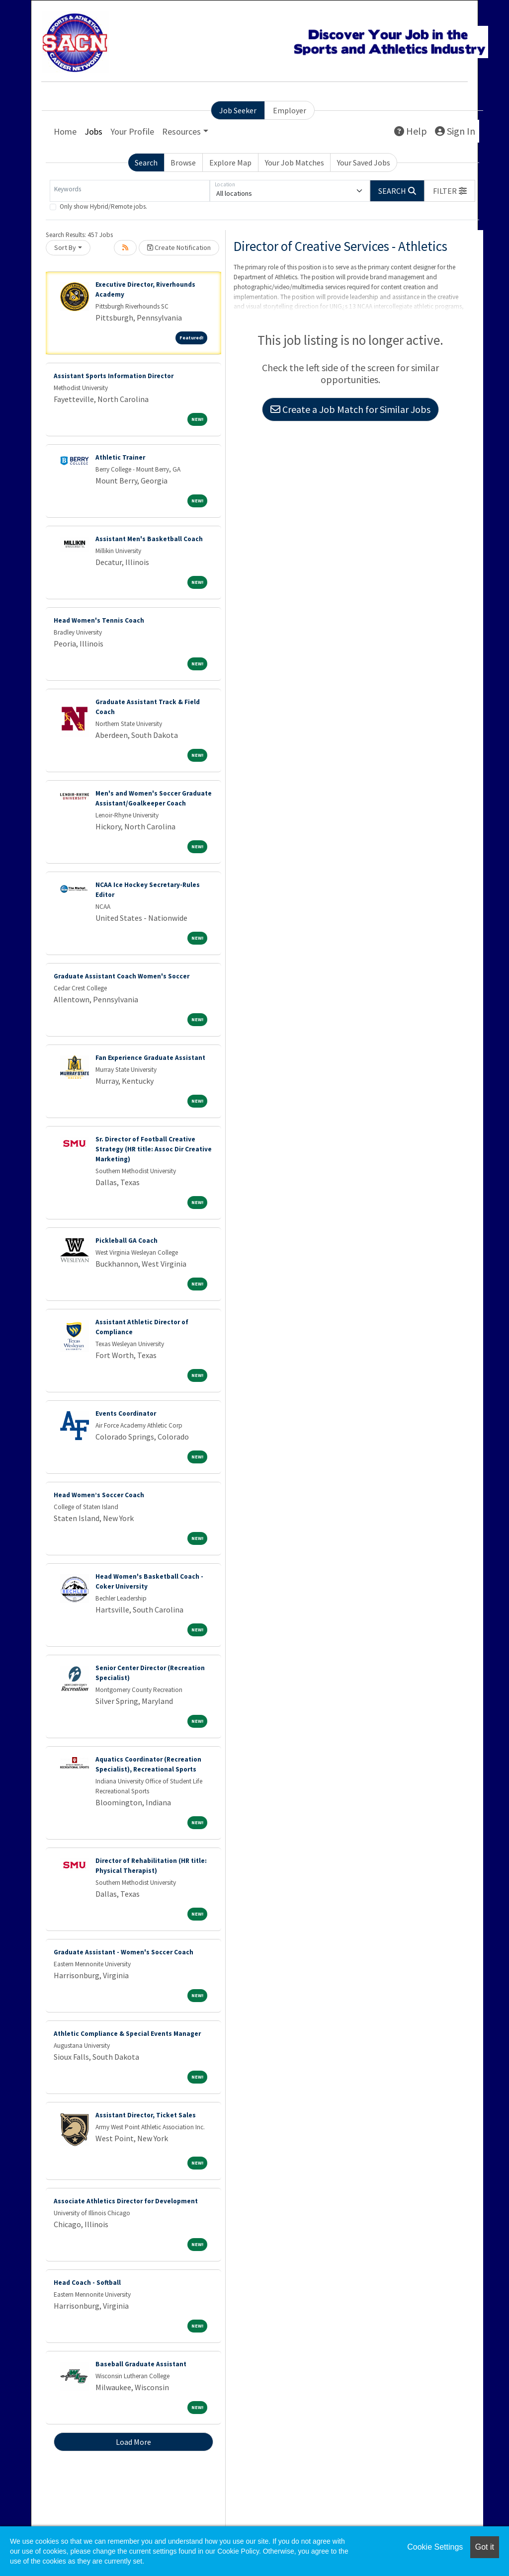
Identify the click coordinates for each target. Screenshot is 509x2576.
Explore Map (230, 162)
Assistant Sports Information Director (113, 376)
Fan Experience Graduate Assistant (150, 1057)
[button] (449, 191)
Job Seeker (237, 110)
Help (410, 131)
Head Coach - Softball (87, 2282)
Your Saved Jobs (363, 162)
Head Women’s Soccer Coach (99, 1495)
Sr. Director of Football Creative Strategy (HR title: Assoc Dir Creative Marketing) (153, 1149)
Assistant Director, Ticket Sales (145, 2115)
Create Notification (179, 247)
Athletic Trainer (120, 457)
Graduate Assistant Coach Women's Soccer (121, 976)
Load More (133, 2442)
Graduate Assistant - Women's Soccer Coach (123, 1952)
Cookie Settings (435, 2547)
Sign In (455, 131)
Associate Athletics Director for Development (126, 2201)
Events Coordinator (125, 1413)
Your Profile (132, 131)
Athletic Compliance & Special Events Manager (127, 2033)
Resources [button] (181, 131)
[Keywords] (130, 191)
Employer (289, 110)
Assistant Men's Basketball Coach (149, 539)
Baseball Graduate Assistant (140, 2364)
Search (146, 162)
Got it (484, 2547)
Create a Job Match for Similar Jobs (350, 409)
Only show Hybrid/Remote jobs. (103, 206)
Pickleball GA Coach (126, 1240)
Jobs (93, 131)
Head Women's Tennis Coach (99, 620)
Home (65, 131)
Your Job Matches (294, 162)
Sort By (65, 247)
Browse (183, 162)
